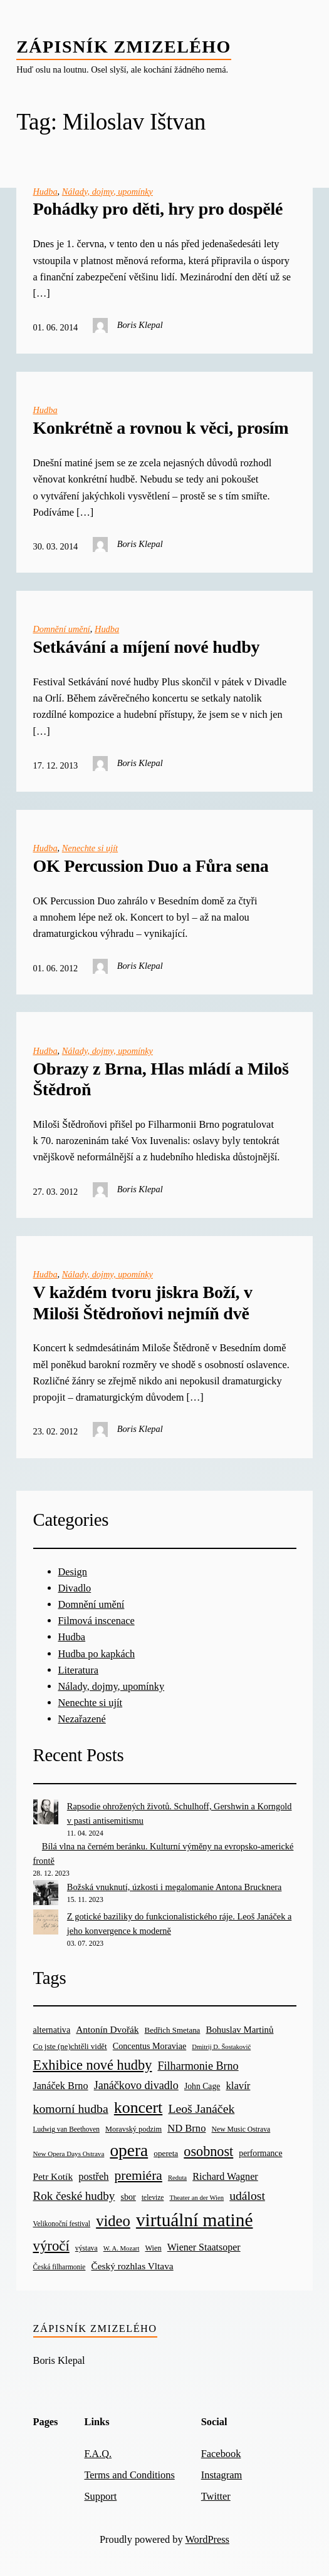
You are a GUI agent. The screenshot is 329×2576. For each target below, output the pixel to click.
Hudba (45, 192)
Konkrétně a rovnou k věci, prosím (161, 427)
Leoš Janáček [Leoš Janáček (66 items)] (201, 2108)
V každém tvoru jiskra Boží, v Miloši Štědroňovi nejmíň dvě (143, 1302)
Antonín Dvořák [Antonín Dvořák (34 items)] (107, 2029)
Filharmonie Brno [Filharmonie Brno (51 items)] (197, 2066)
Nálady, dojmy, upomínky (107, 192)
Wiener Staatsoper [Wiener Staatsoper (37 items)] (204, 2247)
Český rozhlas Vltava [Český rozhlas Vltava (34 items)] (132, 2266)
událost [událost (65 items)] (247, 2195)
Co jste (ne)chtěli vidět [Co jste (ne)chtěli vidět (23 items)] (70, 2046)
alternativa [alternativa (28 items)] (52, 2030)
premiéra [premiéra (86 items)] (138, 2175)
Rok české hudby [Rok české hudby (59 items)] (74, 2195)
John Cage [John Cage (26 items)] (202, 2086)
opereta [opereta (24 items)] (166, 2153)
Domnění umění (61, 629)
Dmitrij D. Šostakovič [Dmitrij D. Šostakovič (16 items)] (221, 2046)
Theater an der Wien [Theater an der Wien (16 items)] (196, 2197)
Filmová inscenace (96, 1621)
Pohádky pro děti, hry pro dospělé (158, 208)
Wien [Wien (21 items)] (153, 2248)
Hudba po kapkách (96, 1654)
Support (100, 2496)
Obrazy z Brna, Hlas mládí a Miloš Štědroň (161, 1079)
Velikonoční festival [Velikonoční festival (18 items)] (62, 2223)
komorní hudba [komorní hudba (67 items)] (70, 2108)
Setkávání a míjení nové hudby (146, 647)
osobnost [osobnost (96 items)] (208, 2151)
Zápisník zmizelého (123, 46)
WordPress (207, 2539)
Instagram (221, 2475)
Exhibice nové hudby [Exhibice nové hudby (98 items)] (92, 2065)
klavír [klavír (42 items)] (238, 2086)
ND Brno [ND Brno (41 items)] (186, 2128)
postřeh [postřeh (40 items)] (93, 2176)
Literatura (78, 1670)
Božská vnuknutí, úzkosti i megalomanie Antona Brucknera (174, 1887)
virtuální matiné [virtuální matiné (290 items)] (194, 2220)
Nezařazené (82, 1719)
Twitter (216, 2496)
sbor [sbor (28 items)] (127, 2197)
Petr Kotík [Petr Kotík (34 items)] (53, 2176)
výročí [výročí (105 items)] (51, 2246)
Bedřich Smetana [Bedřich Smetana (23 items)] (173, 2030)
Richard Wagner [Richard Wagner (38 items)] (225, 2176)
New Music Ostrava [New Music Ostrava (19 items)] (241, 2129)
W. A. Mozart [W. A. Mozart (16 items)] (121, 2248)
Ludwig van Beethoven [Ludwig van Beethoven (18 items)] (66, 2129)
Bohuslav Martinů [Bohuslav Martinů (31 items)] (239, 2030)
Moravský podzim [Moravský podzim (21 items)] (133, 2129)
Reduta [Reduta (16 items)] (177, 2177)
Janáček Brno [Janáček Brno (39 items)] (60, 2086)
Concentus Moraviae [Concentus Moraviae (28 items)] (149, 2046)
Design (72, 1572)
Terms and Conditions (129, 2475)
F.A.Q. (98, 2454)
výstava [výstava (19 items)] (86, 2248)
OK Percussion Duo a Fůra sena (151, 866)
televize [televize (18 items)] (153, 2197)
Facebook (221, 2454)
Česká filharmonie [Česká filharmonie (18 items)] (59, 2267)
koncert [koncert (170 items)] (138, 2107)
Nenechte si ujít (90, 848)
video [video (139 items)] (113, 2220)
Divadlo (74, 1588)
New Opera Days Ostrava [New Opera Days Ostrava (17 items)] (69, 2153)
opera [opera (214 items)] (129, 2150)
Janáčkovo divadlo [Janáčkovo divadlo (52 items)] (136, 2085)
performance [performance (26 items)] (260, 2153)
